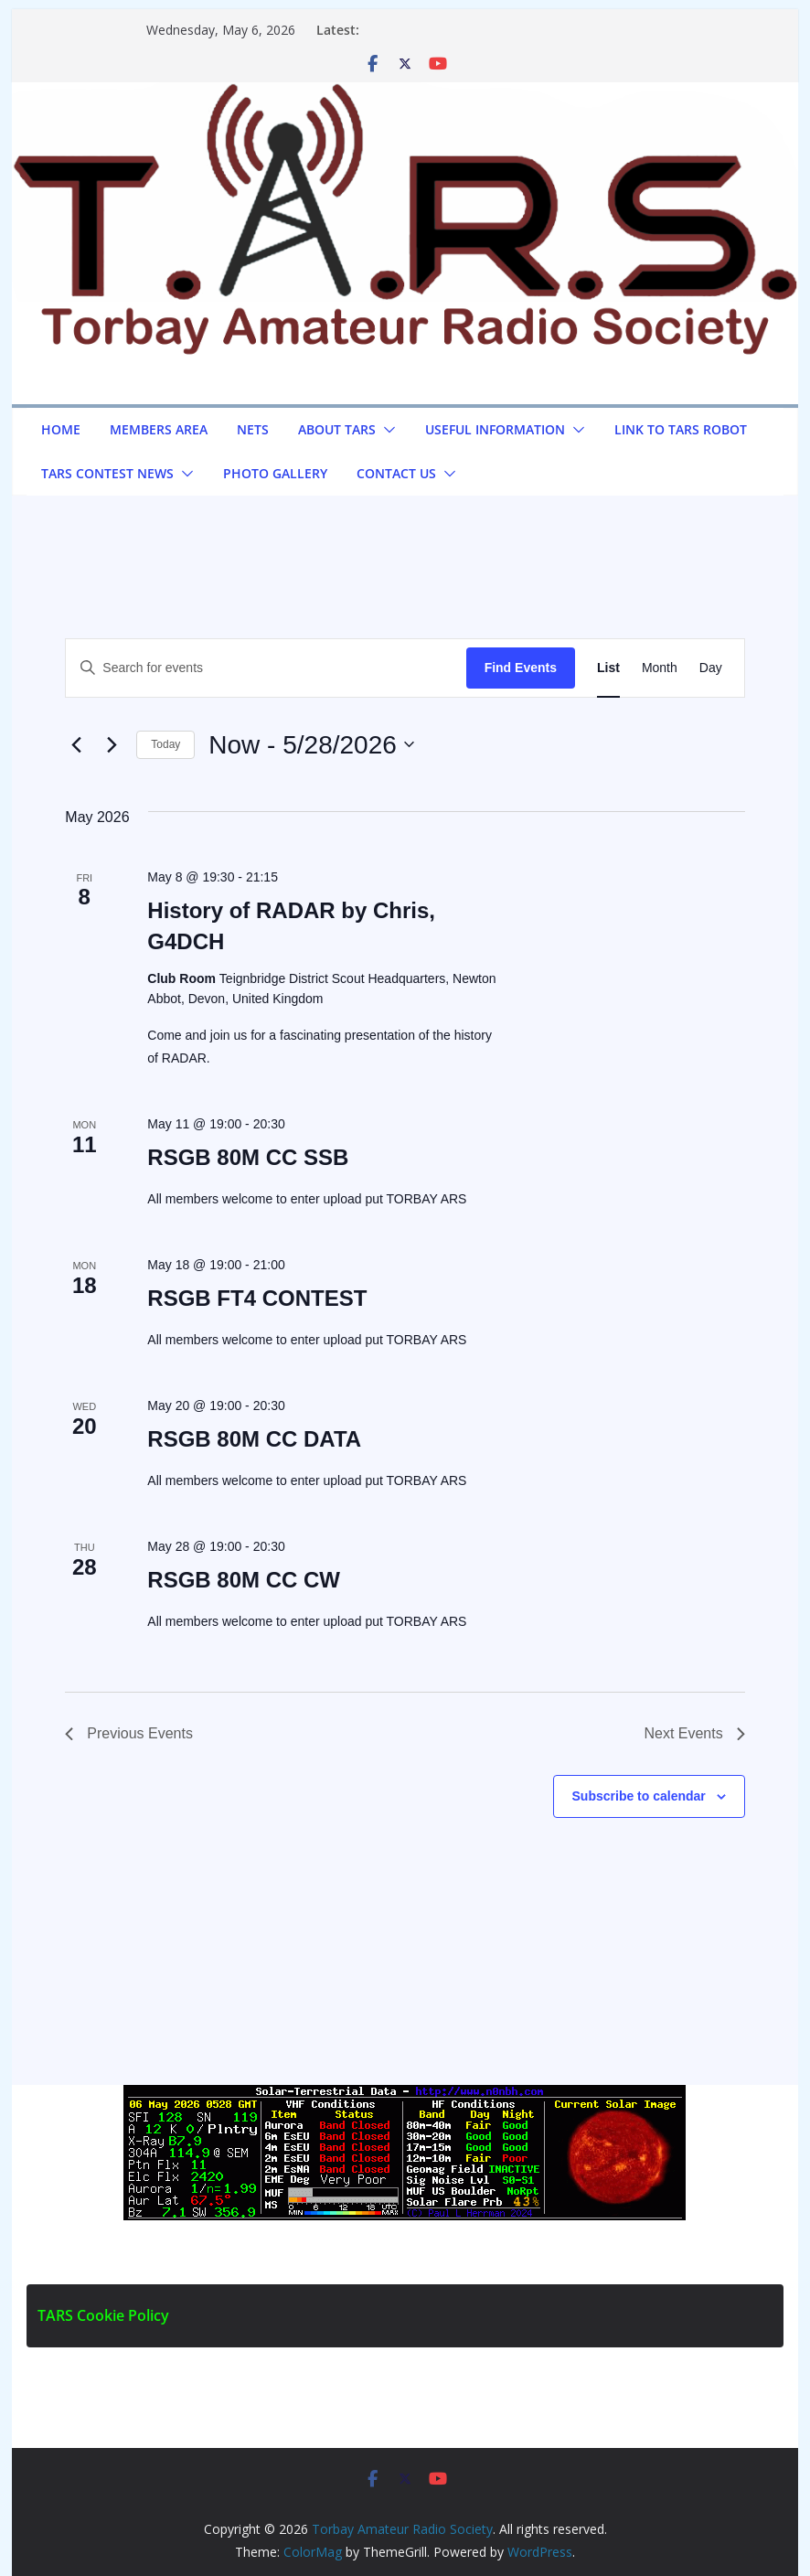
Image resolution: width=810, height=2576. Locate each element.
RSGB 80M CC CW (243, 1579)
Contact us (396, 473)
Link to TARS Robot (680, 429)
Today (165, 744)
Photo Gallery (275, 473)
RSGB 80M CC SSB (247, 1157)
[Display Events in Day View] (710, 668)
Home (60, 429)
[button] (386, 430)
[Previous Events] (76, 744)
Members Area (159, 429)
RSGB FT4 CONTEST (257, 1298)
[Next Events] (112, 744)
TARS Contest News (107, 473)
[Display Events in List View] (608, 668)
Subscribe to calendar (639, 1796)
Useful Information (495, 429)
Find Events (521, 667)
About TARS (337, 429)
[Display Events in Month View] (659, 668)
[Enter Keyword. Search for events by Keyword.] (265, 668)
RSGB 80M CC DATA (254, 1439)
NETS (253, 429)
